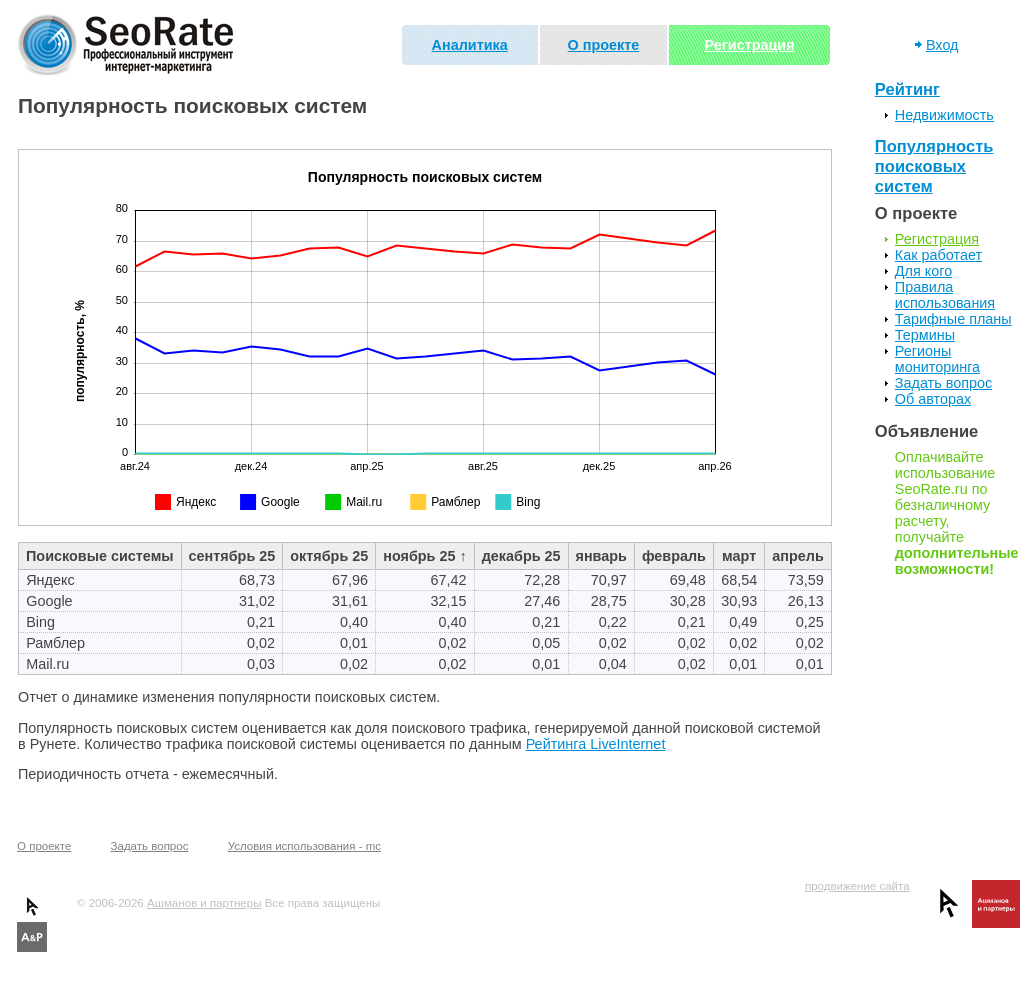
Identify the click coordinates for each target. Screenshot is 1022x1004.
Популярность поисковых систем (934, 166)
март (739, 556)
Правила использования (945, 295)
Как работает (938, 255)
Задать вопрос (943, 383)
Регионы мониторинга (937, 359)
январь (601, 556)
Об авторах (933, 399)
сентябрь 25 (232, 556)
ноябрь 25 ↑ (424, 556)
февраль (674, 556)
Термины (925, 335)
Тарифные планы (953, 319)
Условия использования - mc (304, 846)
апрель (797, 556)
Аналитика (470, 45)
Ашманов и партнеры (204, 903)
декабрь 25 (521, 556)
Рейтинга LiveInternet (596, 744)
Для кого (923, 271)
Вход (942, 45)
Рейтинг (907, 89)
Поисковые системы (100, 556)
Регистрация (750, 45)
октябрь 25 (329, 556)
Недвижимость (944, 115)
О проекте (604, 45)
